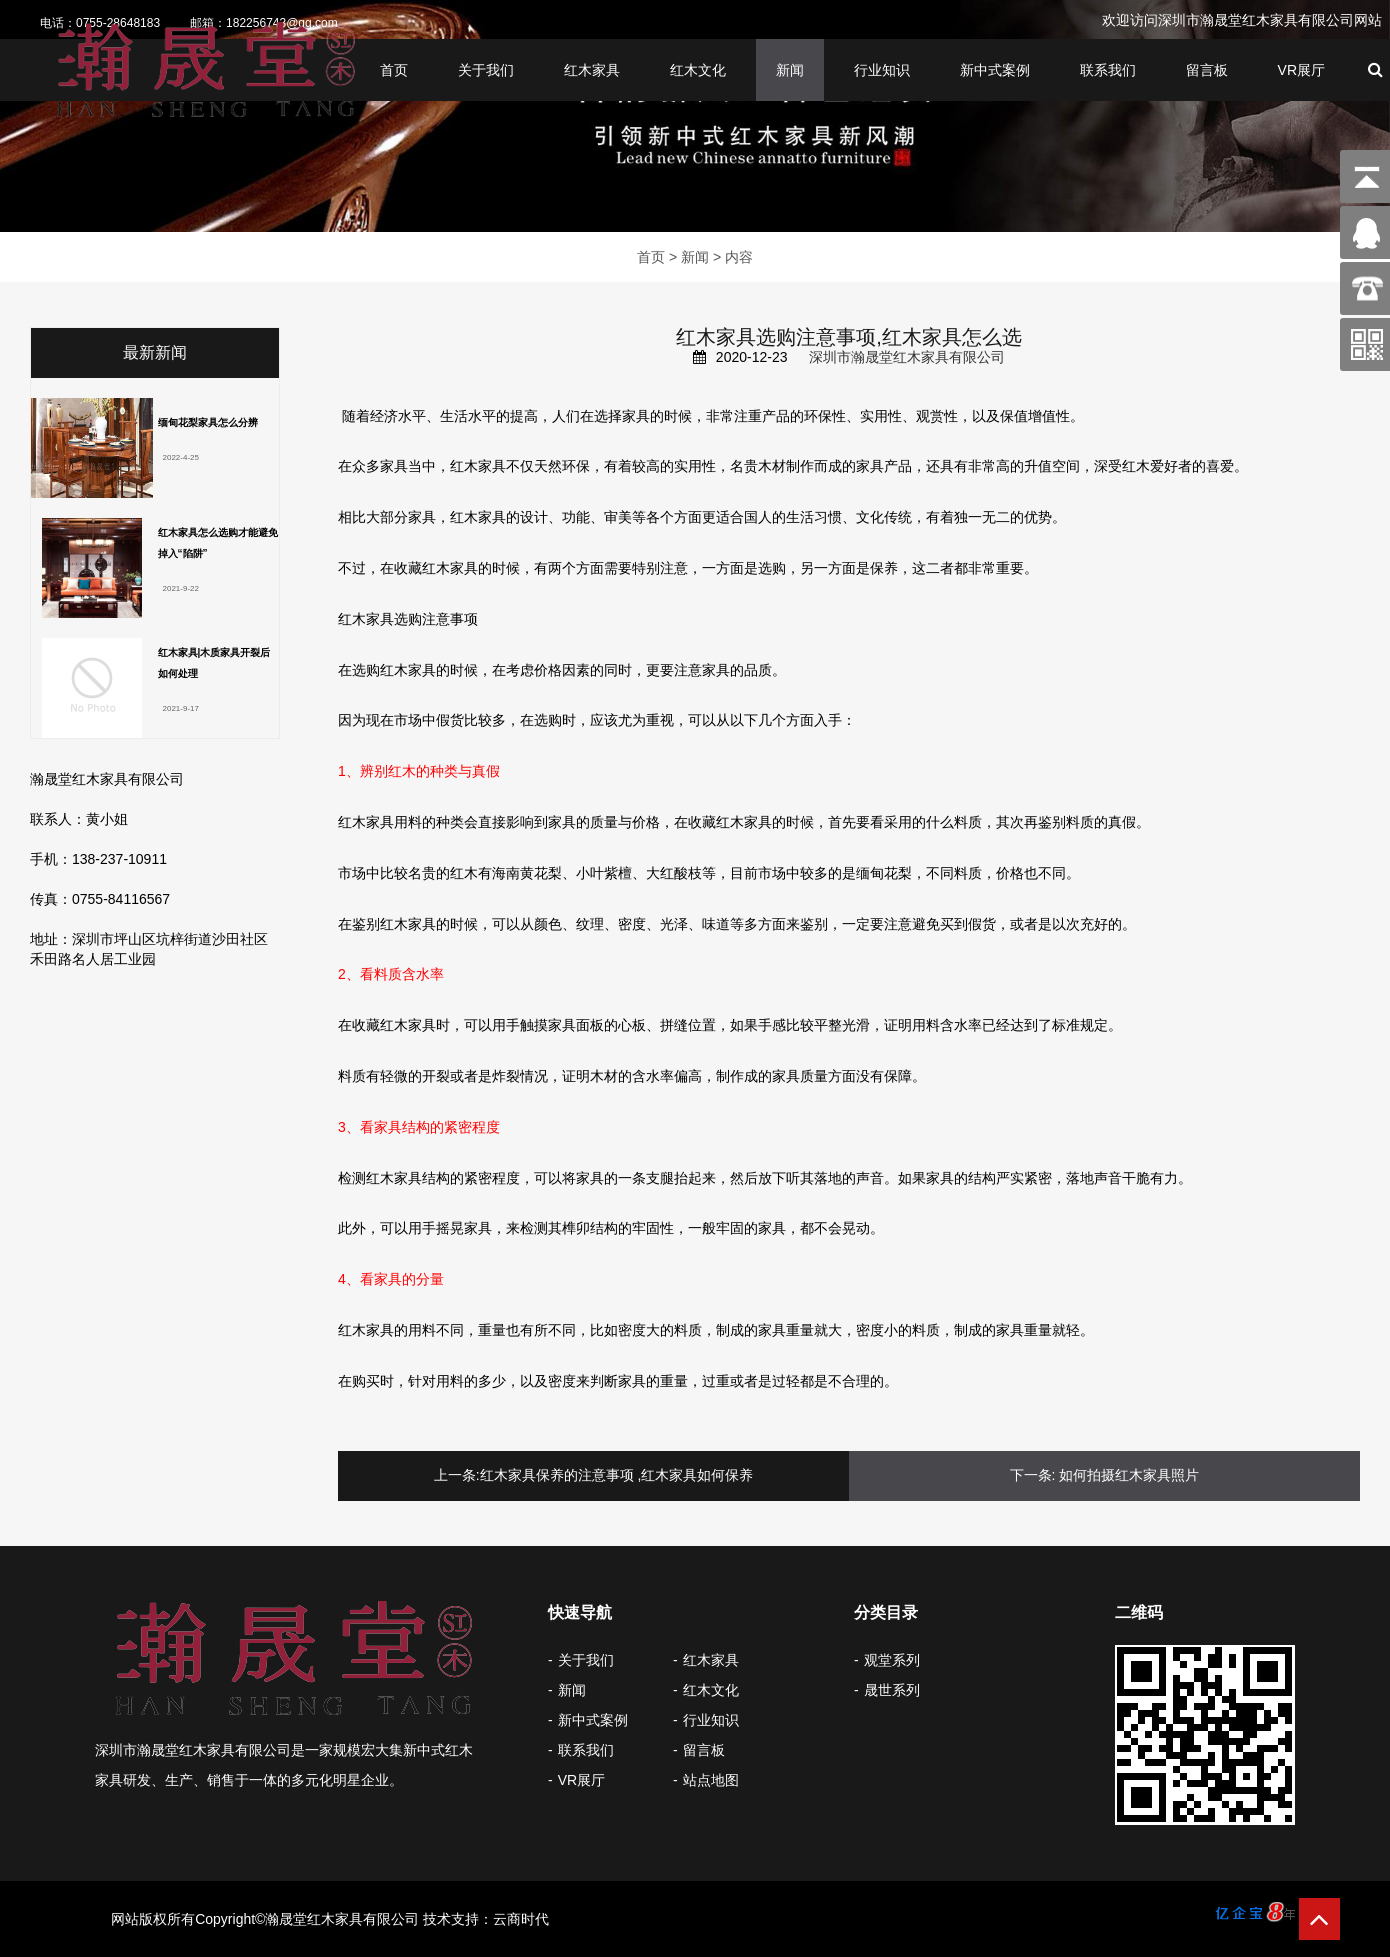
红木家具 (592, 71)
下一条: (1033, 1475)
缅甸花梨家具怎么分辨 (208, 422)
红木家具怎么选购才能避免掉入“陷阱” (218, 543)
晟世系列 (892, 1690)
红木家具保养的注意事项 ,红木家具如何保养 (617, 1475)
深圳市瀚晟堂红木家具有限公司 (907, 357)
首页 (394, 71)
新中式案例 (995, 71)
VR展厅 (1301, 71)
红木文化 (698, 71)
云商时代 (521, 1919)
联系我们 (1108, 71)
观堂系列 (892, 1660)
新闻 (790, 71)
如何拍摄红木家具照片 (1129, 1475)
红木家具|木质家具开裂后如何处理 (214, 663)
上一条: (457, 1475)
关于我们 (486, 71)
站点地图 (711, 1780)
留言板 (1207, 71)
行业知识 (882, 71)
